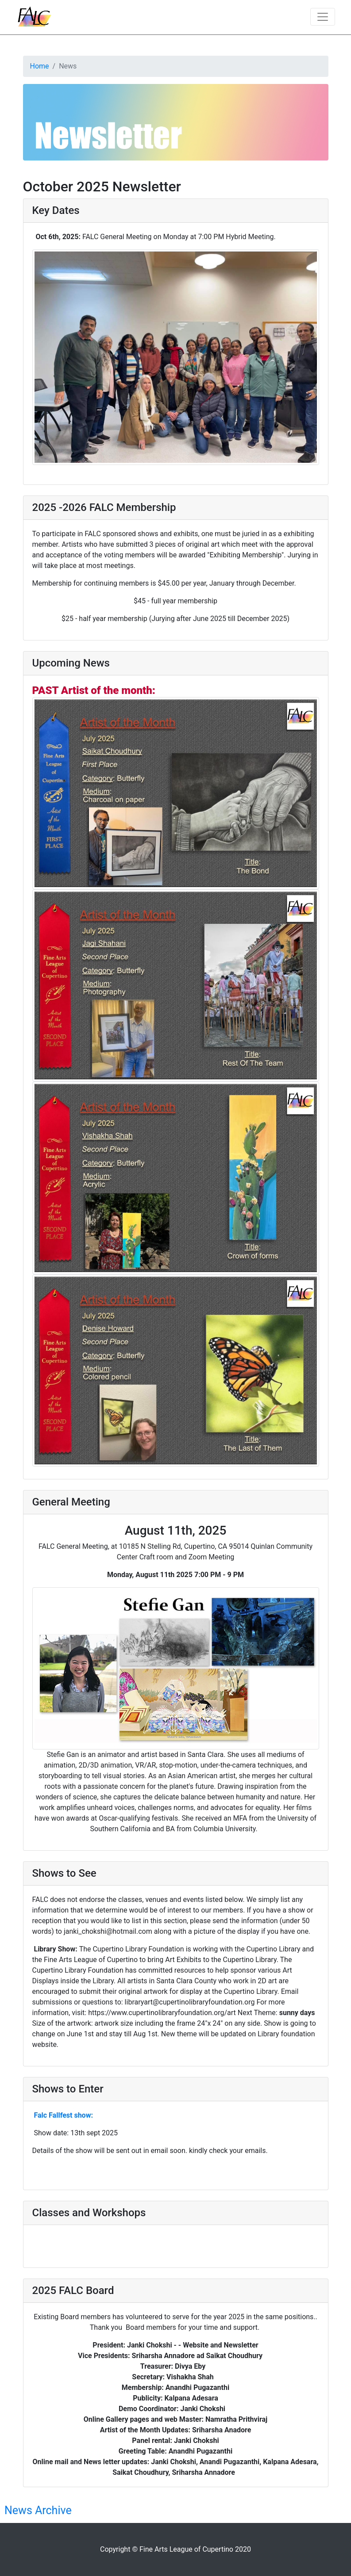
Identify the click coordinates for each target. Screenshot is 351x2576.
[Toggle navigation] (322, 17)
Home (39, 66)
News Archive (38, 2510)
